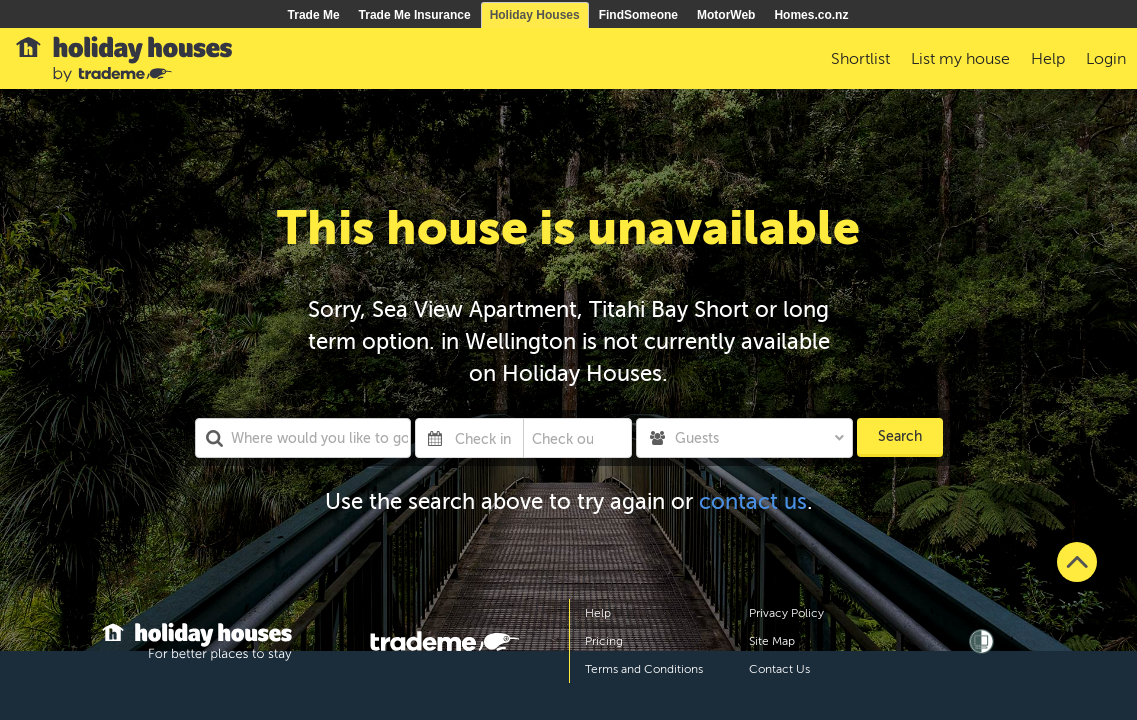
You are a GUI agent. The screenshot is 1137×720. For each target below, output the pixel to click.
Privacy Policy (786, 613)
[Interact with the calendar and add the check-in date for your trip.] (435, 438)
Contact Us (779, 669)
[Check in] (485, 438)
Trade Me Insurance (415, 15)
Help (598, 613)
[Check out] (562, 438)
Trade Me (314, 15)
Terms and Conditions (644, 669)
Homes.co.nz (811, 15)
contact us (753, 501)
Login (1106, 59)
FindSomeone (638, 15)
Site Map (772, 641)
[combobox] (303, 438)
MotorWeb (726, 15)
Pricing (604, 641)
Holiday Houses (535, 15)
